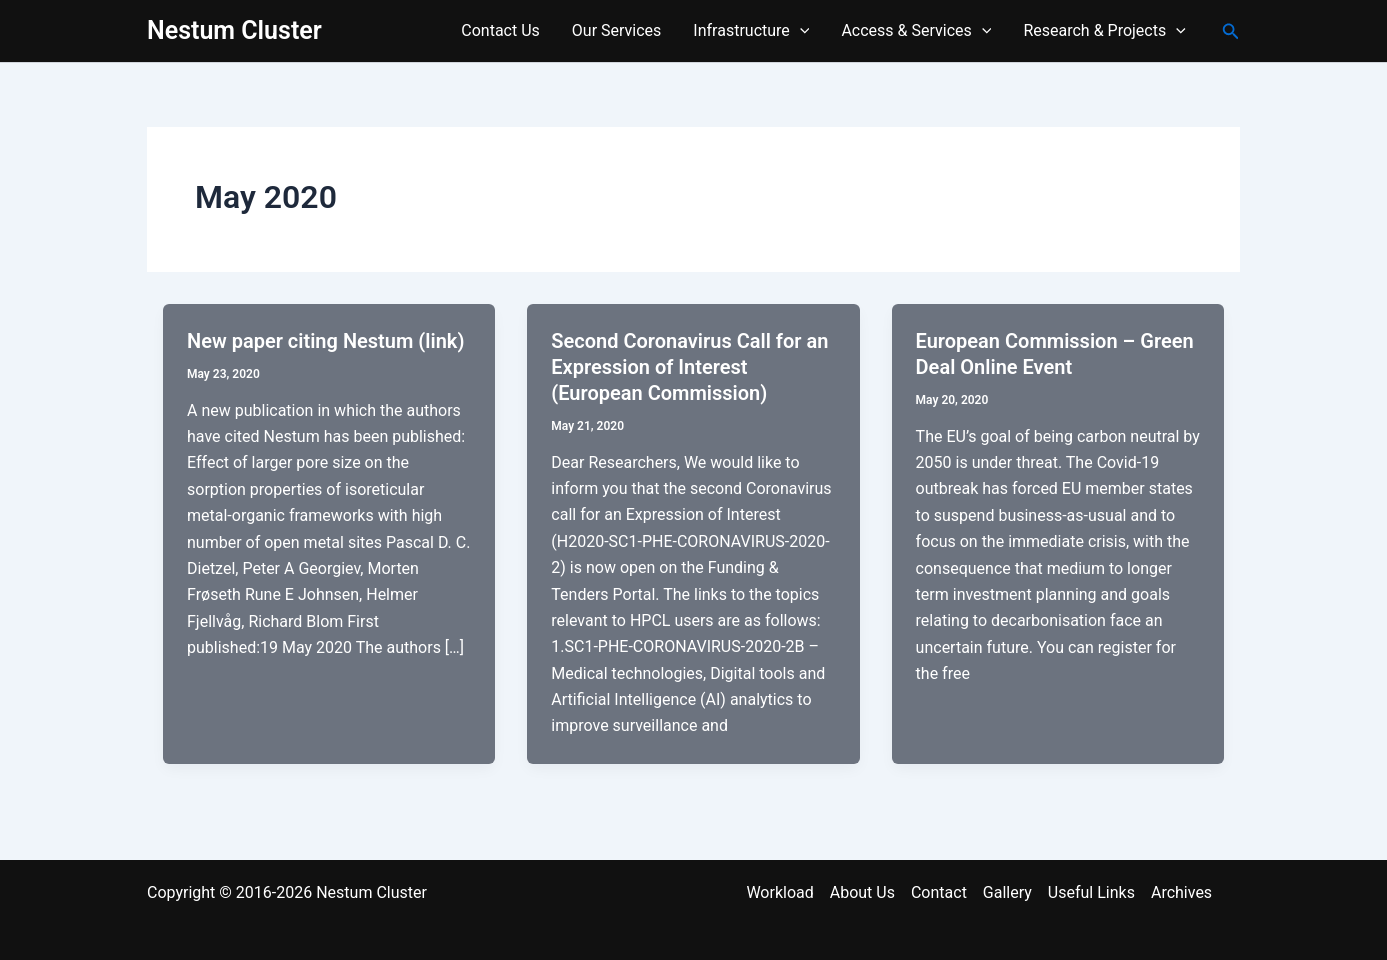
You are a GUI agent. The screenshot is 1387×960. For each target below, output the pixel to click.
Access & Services (916, 31)
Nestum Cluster (234, 30)
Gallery (1007, 892)
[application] (800, 31)
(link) (441, 341)
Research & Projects (1104, 31)
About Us (862, 892)
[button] (1231, 31)
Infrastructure (751, 31)
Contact (939, 892)
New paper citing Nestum (302, 341)
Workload (779, 892)
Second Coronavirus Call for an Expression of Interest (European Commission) (689, 367)
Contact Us (500, 30)
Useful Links (1091, 892)
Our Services (617, 30)
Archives (1181, 892)
